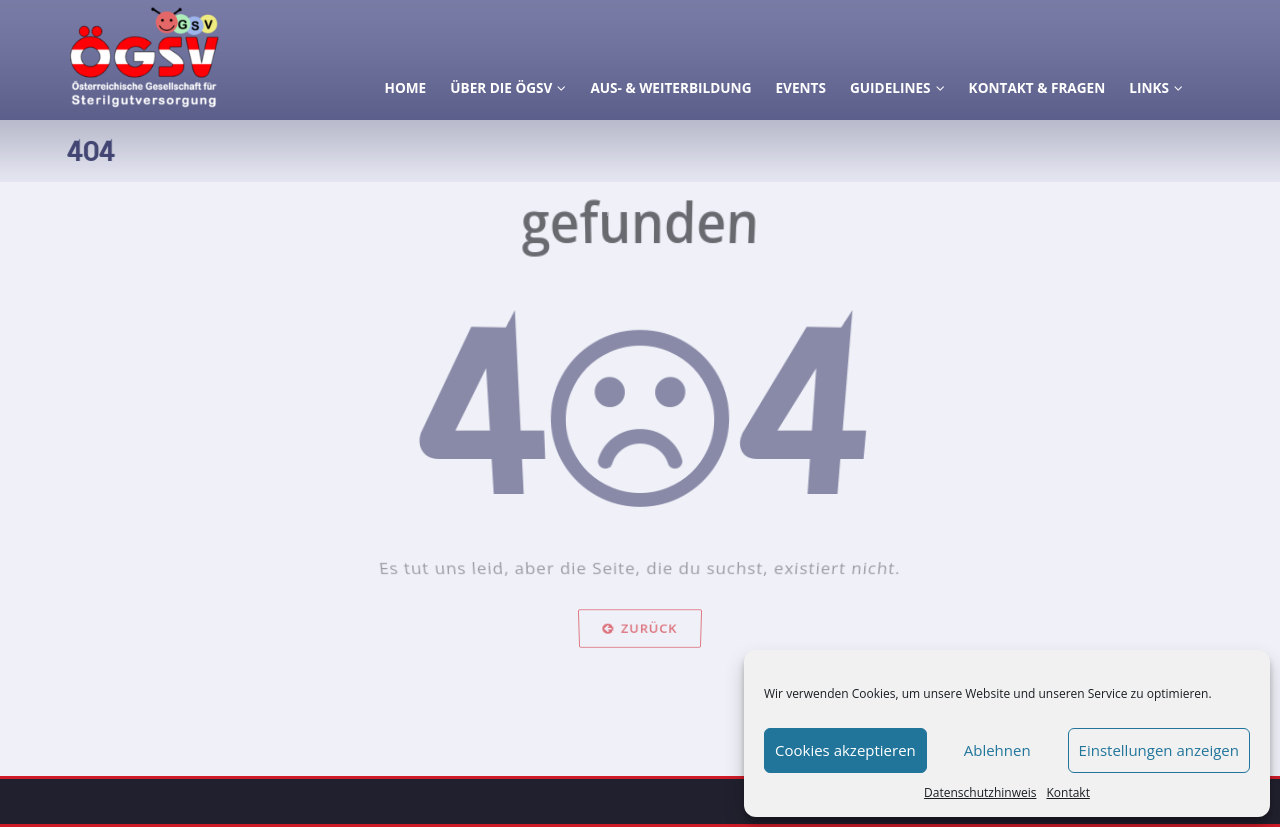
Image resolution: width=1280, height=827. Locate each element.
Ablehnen (997, 750)
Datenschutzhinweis (980, 792)
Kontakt (1067, 792)
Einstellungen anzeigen (1159, 750)
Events (800, 87)
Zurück (640, 649)
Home (406, 87)
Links (1156, 87)
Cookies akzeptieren (845, 750)
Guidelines (897, 87)
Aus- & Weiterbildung (670, 87)
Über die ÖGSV (508, 87)
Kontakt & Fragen (1037, 87)
